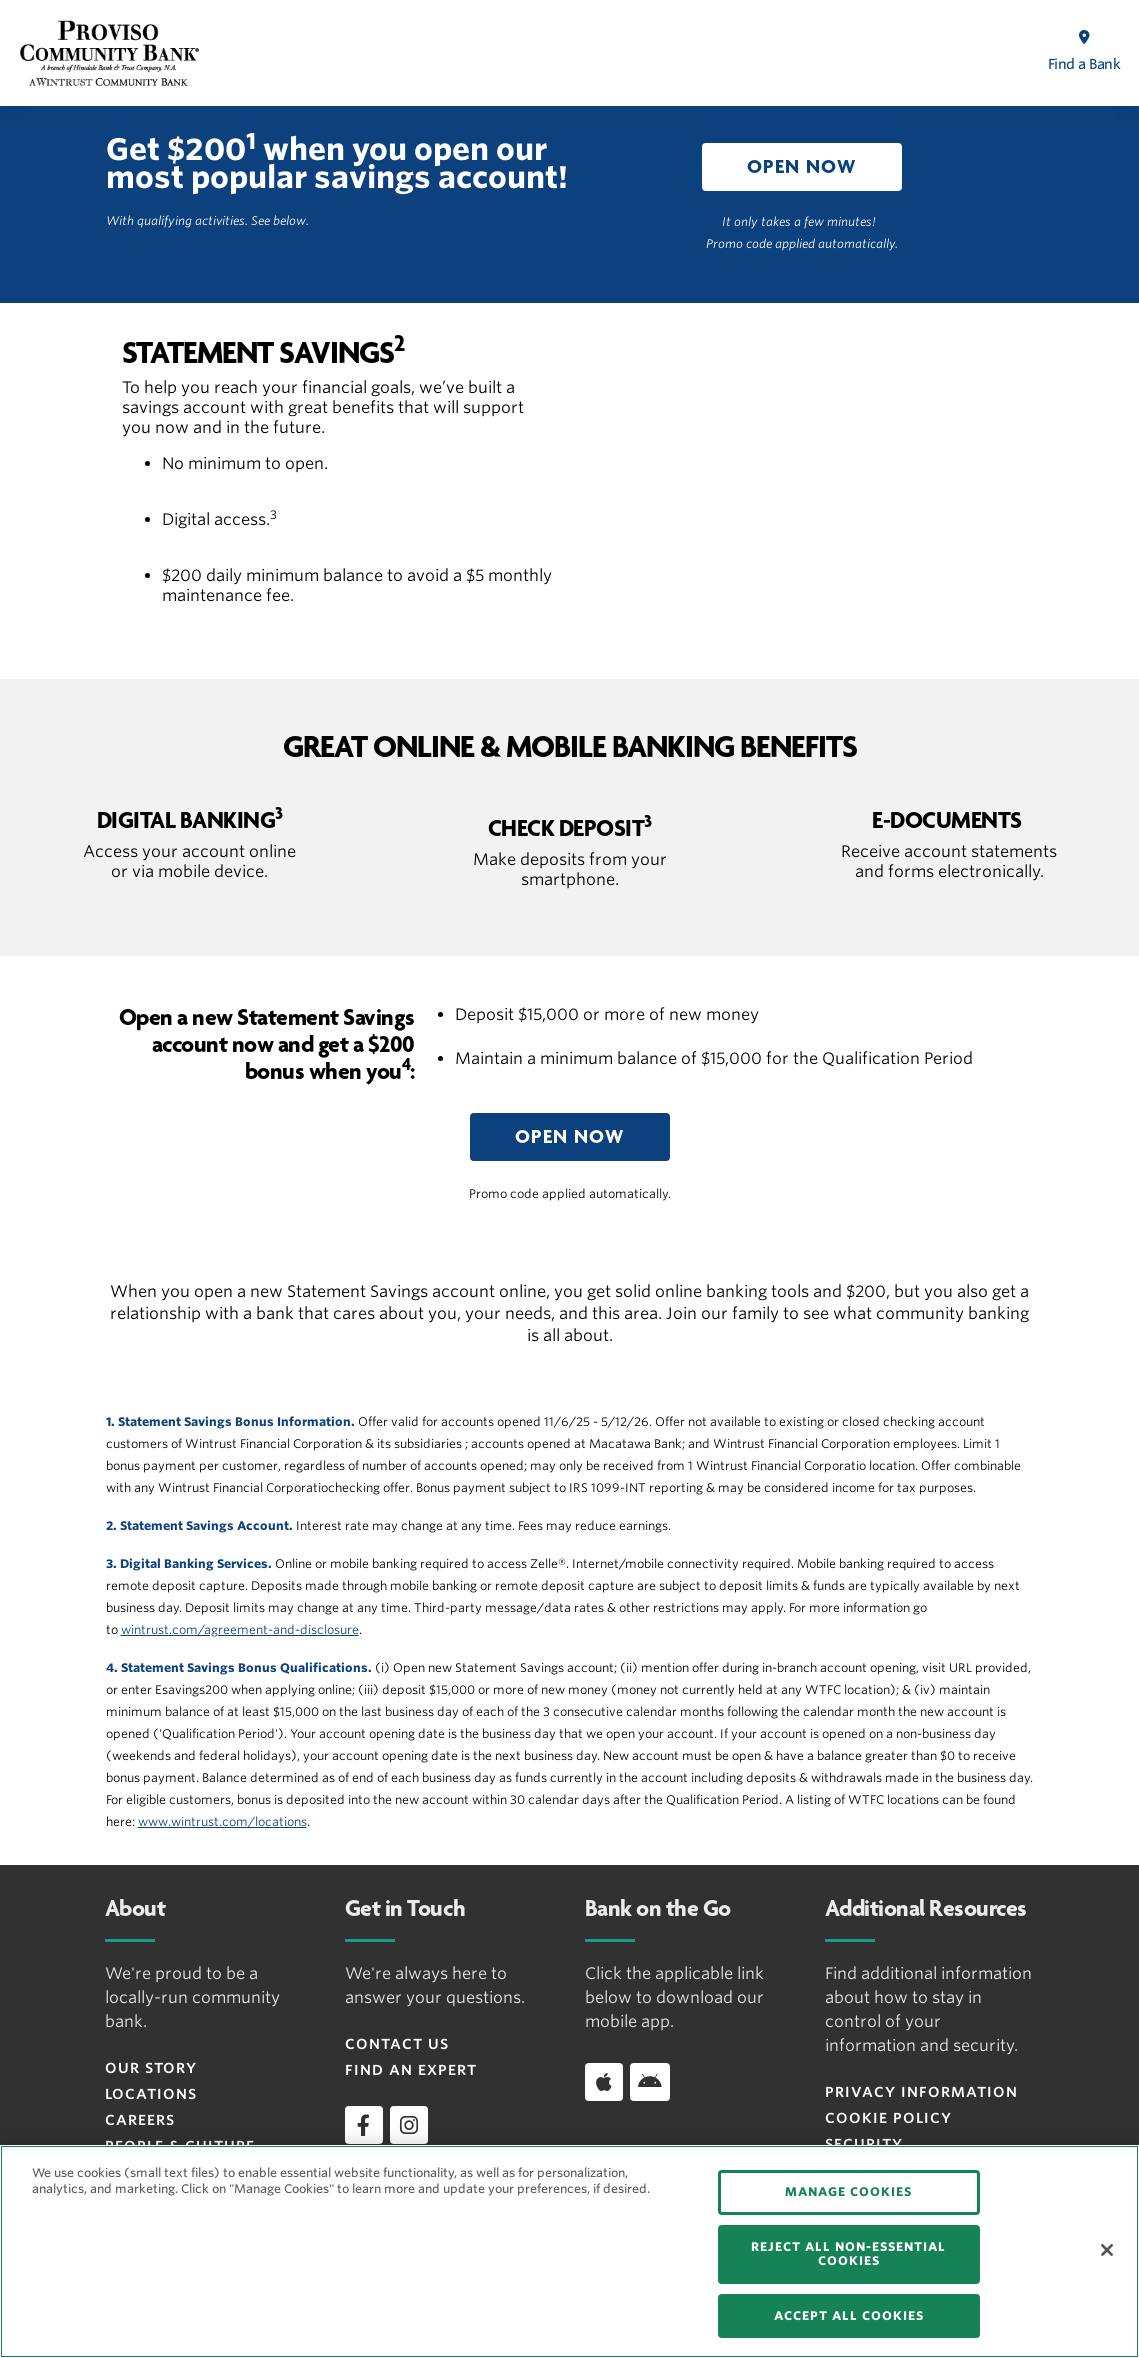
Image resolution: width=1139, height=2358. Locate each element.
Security (864, 2144)
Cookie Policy (888, 2118)
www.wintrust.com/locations (222, 1821)
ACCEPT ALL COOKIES (849, 2315)
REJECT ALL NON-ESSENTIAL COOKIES (848, 2253)
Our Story (151, 2068)
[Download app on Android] (650, 2082)
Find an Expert (411, 2070)
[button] (802, 167)
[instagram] (409, 2125)
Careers (140, 2120)
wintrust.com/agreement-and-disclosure (240, 1629)
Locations (151, 2094)
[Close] (1107, 2250)
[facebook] (364, 2125)
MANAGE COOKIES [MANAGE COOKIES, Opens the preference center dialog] (848, 2191)
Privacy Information (921, 2092)
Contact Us (397, 2044)
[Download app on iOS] (604, 2082)
